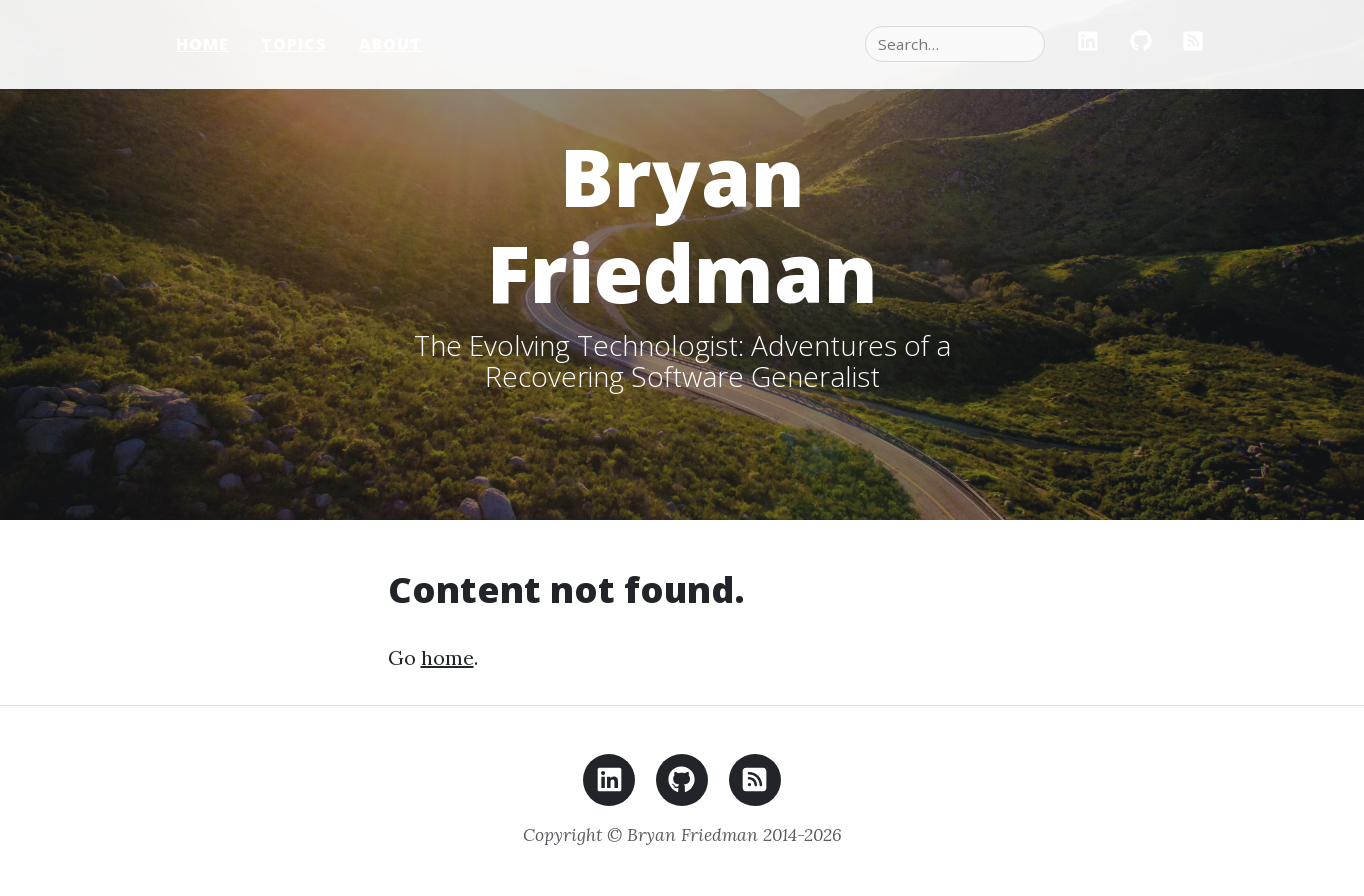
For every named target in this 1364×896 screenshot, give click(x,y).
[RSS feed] (755, 785)
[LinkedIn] (1088, 44)
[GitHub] (1141, 44)
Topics (294, 44)
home (447, 657)
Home (202, 44)
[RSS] (1193, 44)
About (390, 44)
